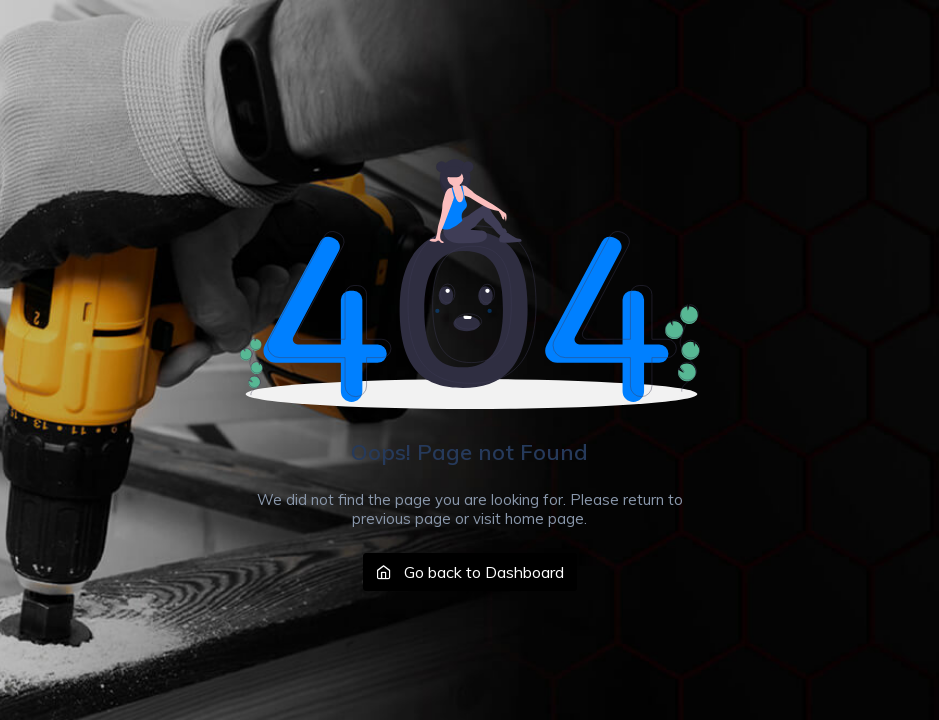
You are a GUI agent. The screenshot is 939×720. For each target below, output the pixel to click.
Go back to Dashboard (470, 572)
